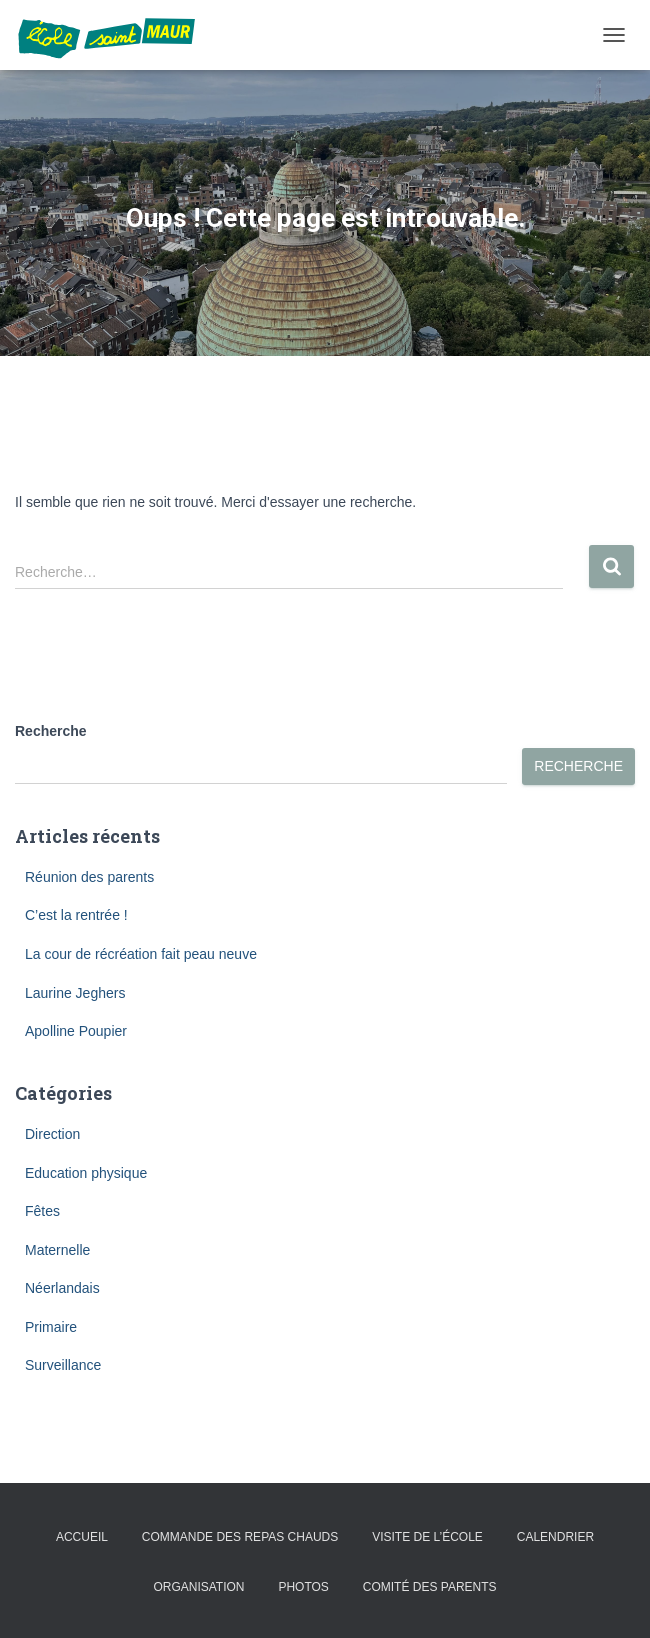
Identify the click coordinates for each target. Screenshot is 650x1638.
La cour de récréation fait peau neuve (141, 954)
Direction (52, 1134)
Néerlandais (62, 1288)
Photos (303, 1587)
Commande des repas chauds (240, 1537)
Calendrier (555, 1537)
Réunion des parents (89, 877)
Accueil (82, 1537)
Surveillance (63, 1365)
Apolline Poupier (76, 1031)
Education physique (86, 1173)
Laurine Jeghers (75, 993)
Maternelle (57, 1250)
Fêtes (42, 1211)
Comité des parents (430, 1587)
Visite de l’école (427, 1537)
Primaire (51, 1327)
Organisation (198, 1587)
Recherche (51, 731)
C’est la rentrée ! (76, 915)
